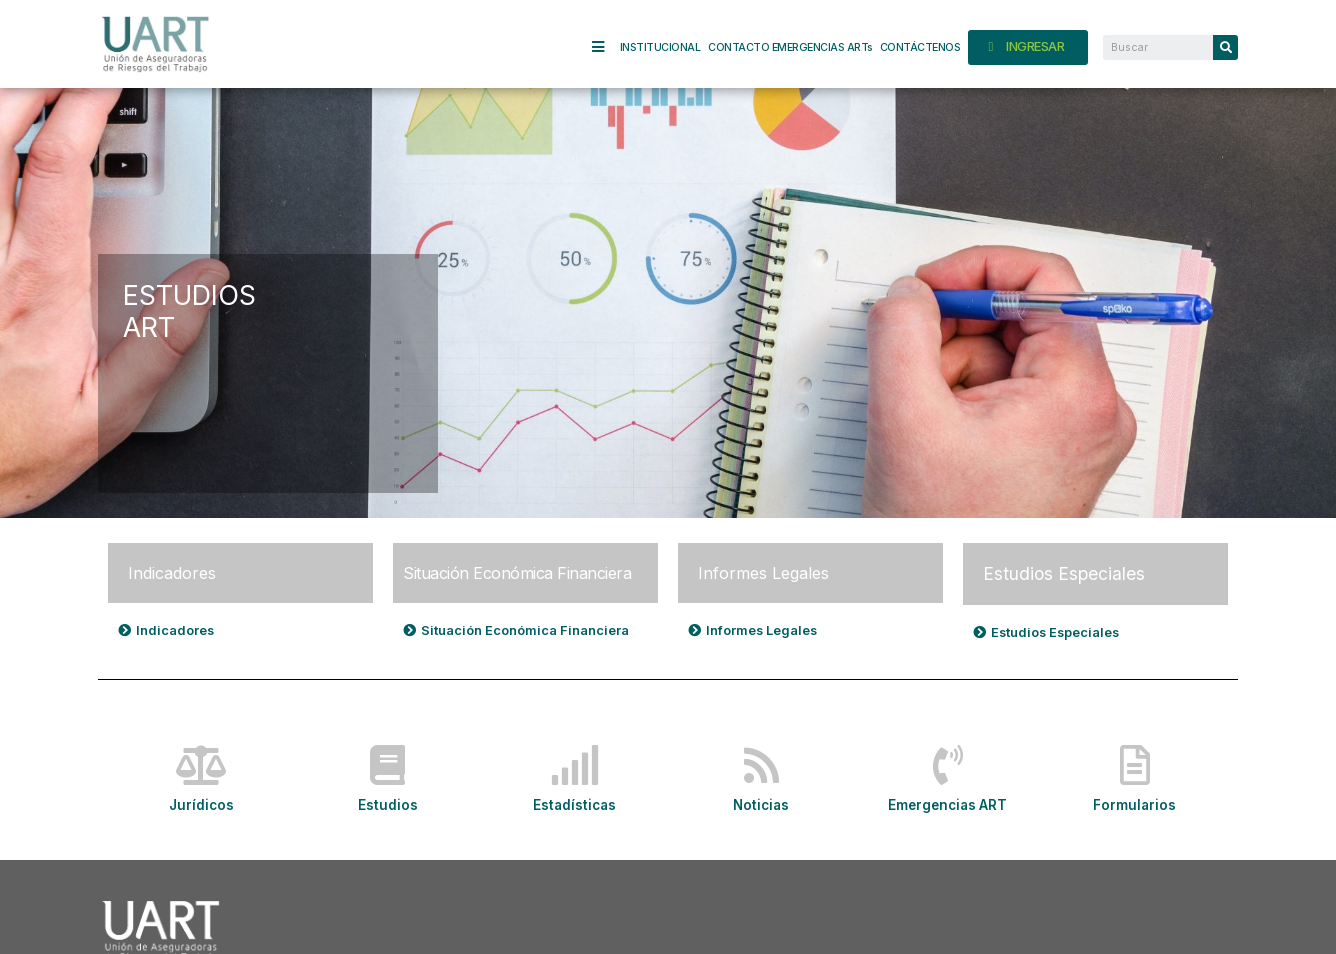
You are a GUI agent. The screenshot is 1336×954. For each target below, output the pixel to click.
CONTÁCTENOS (920, 47)
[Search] (1225, 47)
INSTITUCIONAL (660, 47)
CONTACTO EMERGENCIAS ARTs (790, 47)
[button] (168, 630)
